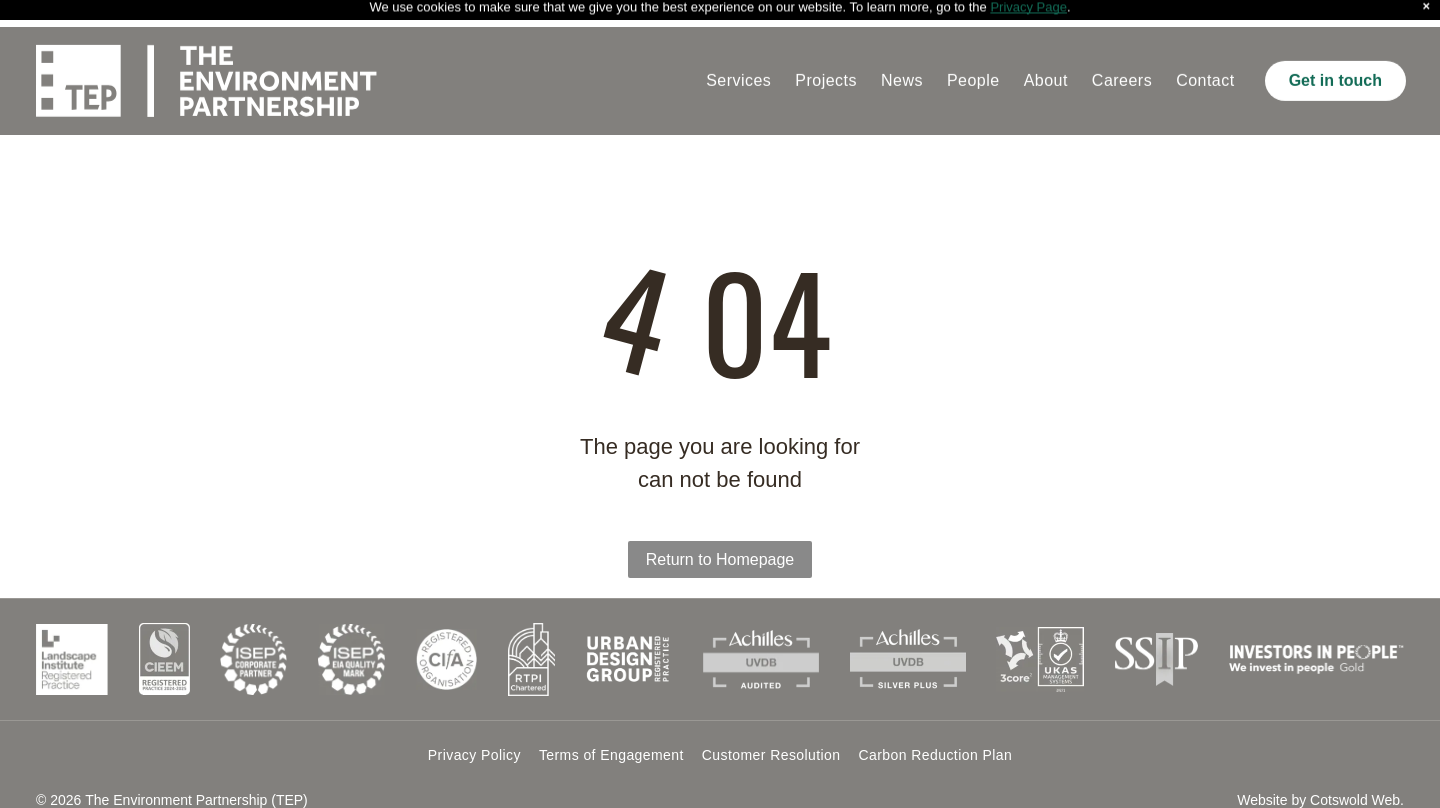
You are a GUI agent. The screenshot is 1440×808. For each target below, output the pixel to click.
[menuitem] (738, 54)
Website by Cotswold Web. (1320, 773)
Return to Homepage (720, 532)
